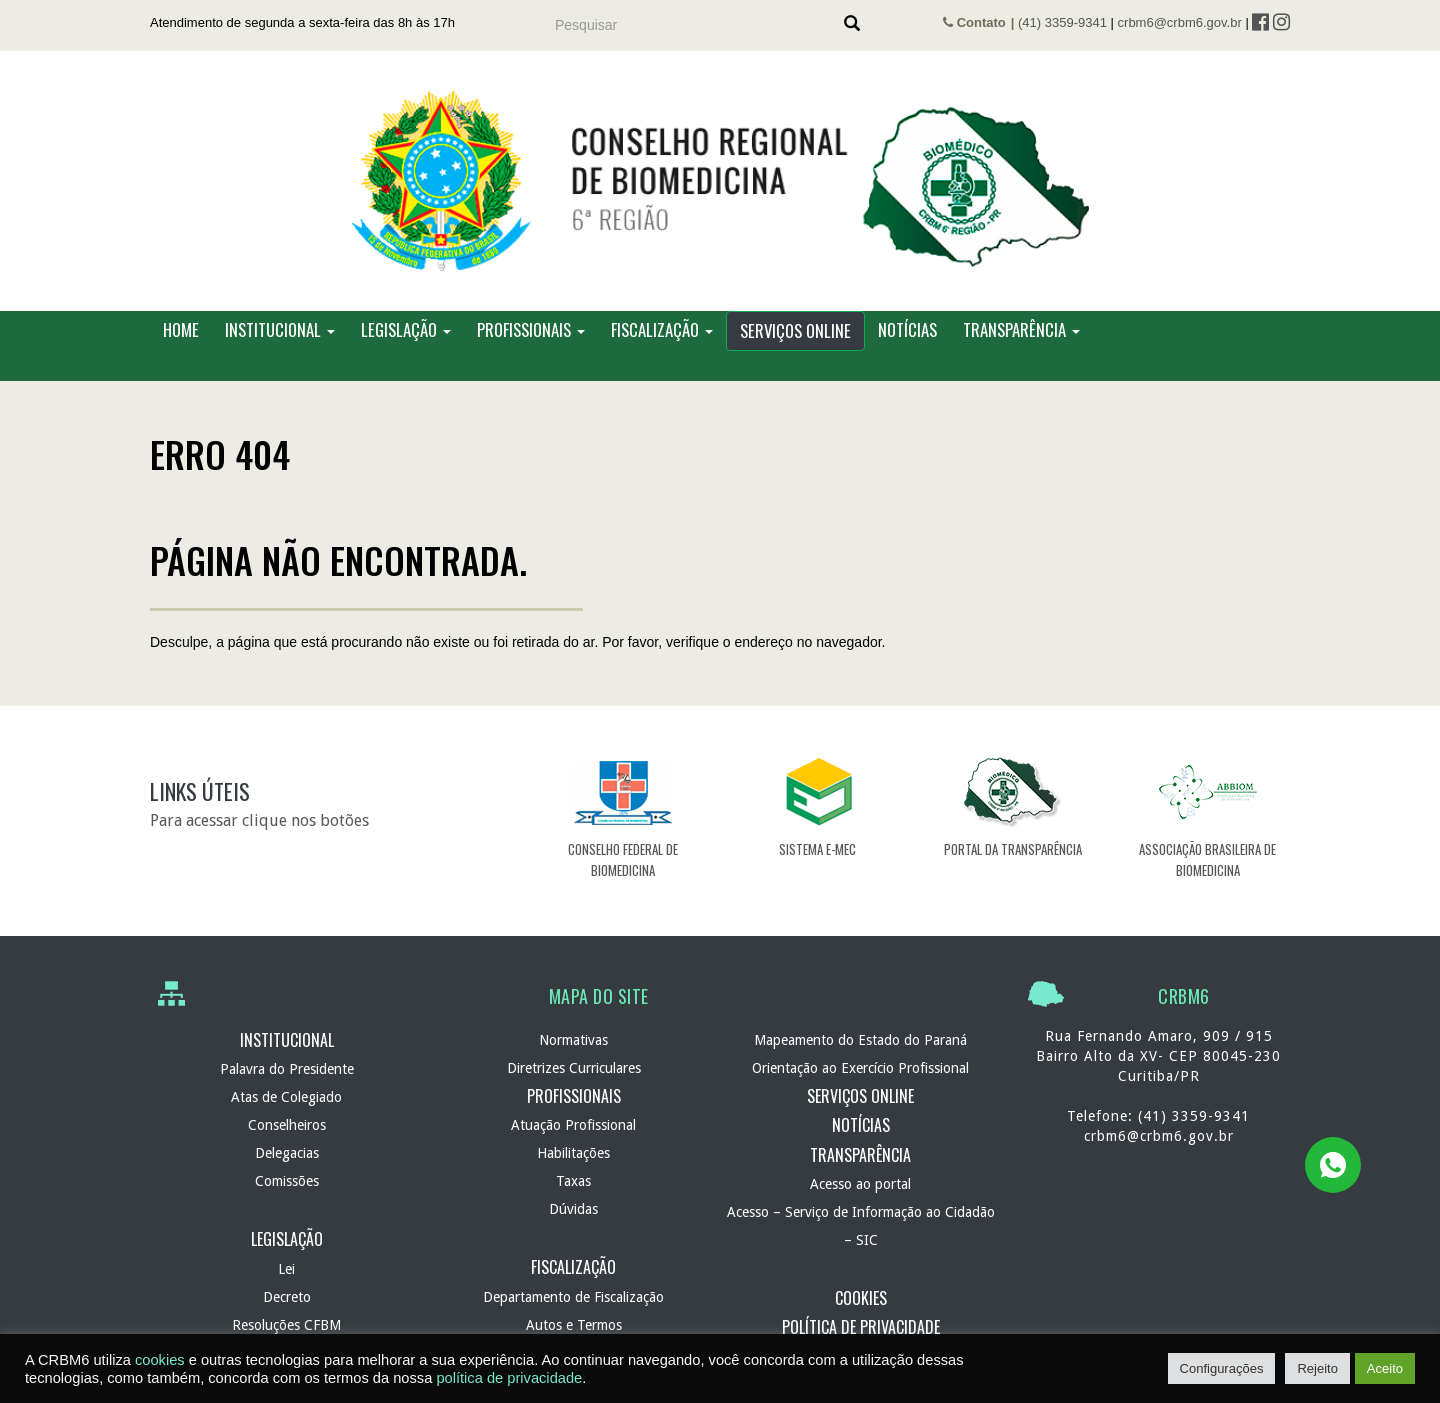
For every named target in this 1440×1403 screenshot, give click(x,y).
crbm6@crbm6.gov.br (1180, 22)
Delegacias (287, 1153)
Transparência (1021, 329)
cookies (160, 1360)
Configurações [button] (1222, 1368)
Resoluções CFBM (286, 1325)
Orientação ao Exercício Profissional (860, 1068)
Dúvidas (573, 1209)
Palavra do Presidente (287, 1069)
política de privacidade (509, 1378)
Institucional (280, 329)
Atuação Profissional (573, 1125)
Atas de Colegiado (286, 1097)
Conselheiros (287, 1125)
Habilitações (573, 1153)
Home (181, 329)
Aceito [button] (1385, 1368)
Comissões (287, 1181)
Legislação (406, 329)
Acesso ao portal (860, 1184)
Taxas (573, 1181)
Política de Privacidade (861, 1327)
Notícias (907, 329)
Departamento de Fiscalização (573, 1297)
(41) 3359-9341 (1062, 22)
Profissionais (531, 329)
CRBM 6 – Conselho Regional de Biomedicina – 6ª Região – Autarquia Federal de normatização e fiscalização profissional (720, 181)
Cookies (861, 1298)
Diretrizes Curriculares (574, 1068)
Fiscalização (662, 329)
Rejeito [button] (1317, 1368)
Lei (286, 1269)
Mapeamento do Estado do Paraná (860, 1040)
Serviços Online (795, 330)
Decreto (287, 1297)
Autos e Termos (574, 1325)
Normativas (573, 1040)
